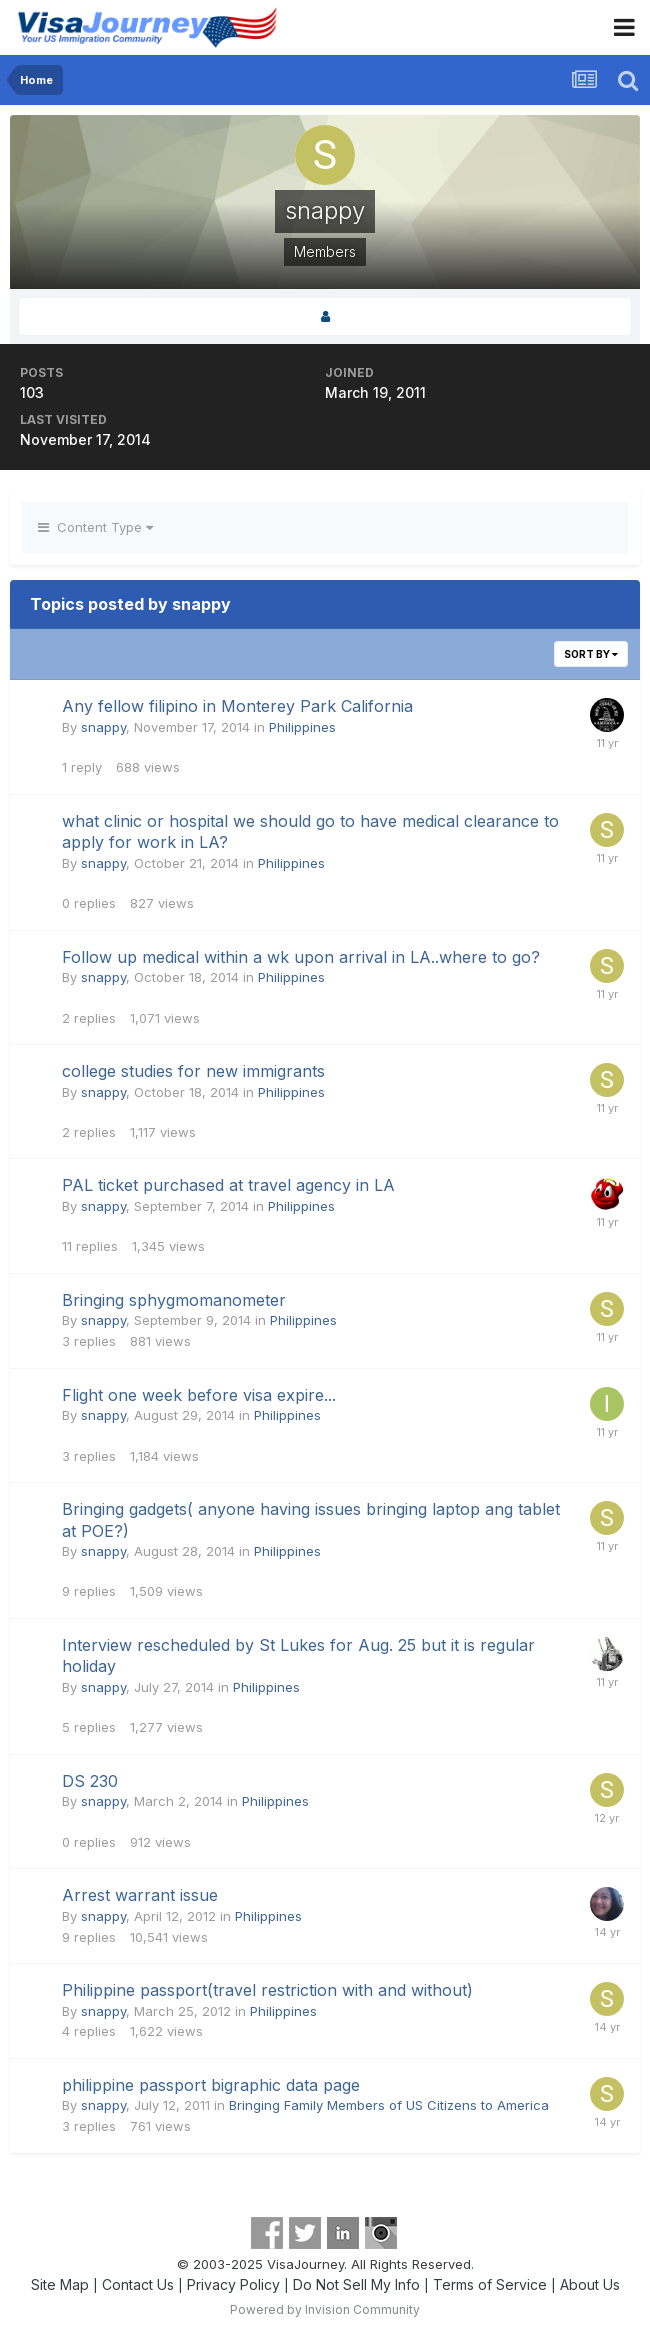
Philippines (302, 727)
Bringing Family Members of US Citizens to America (389, 2105)
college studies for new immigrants (193, 1071)
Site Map (60, 2284)
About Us (590, 2284)
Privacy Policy (233, 2284)
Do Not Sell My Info (356, 2284)
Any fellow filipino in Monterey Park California (237, 706)
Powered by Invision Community (325, 2309)
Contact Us (138, 2284)
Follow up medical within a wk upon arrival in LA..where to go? (301, 957)
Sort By (591, 654)
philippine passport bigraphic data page (211, 2085)
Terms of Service (490, 2284)
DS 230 (90, 1781)
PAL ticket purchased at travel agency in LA (228, 1185)
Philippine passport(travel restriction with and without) (267, 1990)
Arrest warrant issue (140, 1895)
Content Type (95, 527)
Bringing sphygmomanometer (174, 1300)
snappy (103, 727)
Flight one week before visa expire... (199, 1395)
